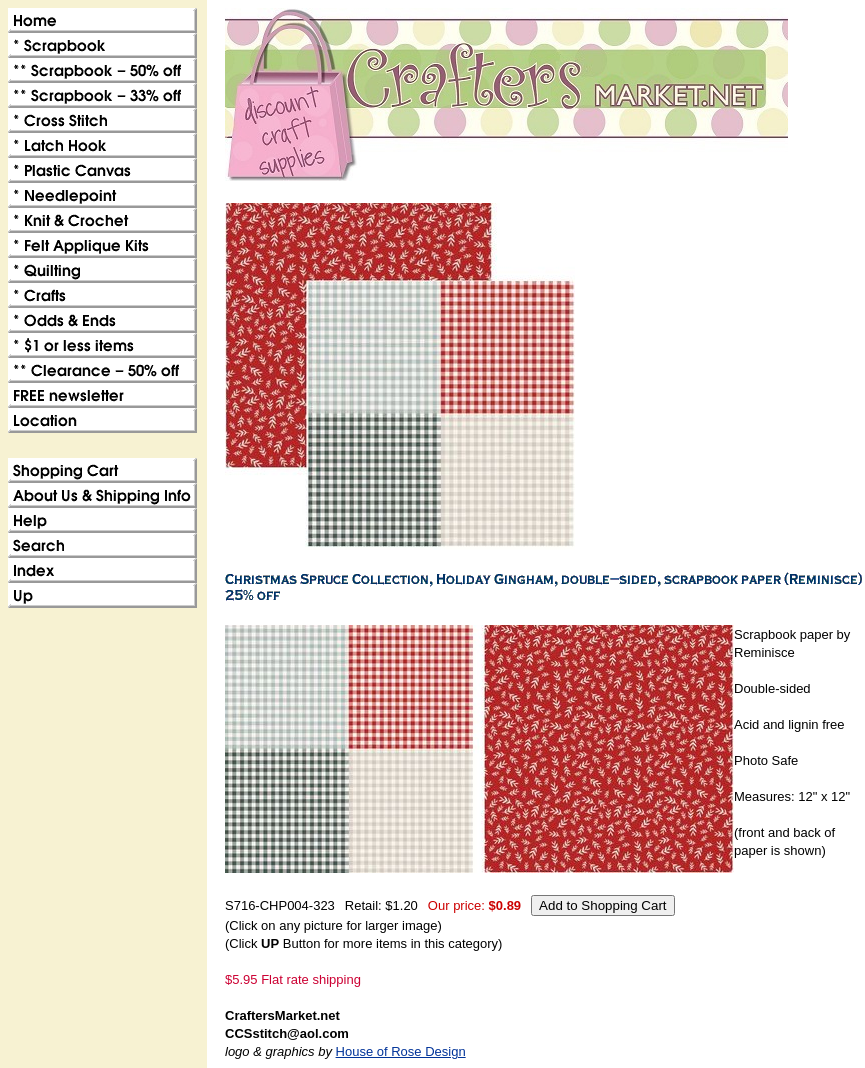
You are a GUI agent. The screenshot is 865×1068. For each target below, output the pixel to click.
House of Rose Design (401, 1051)
